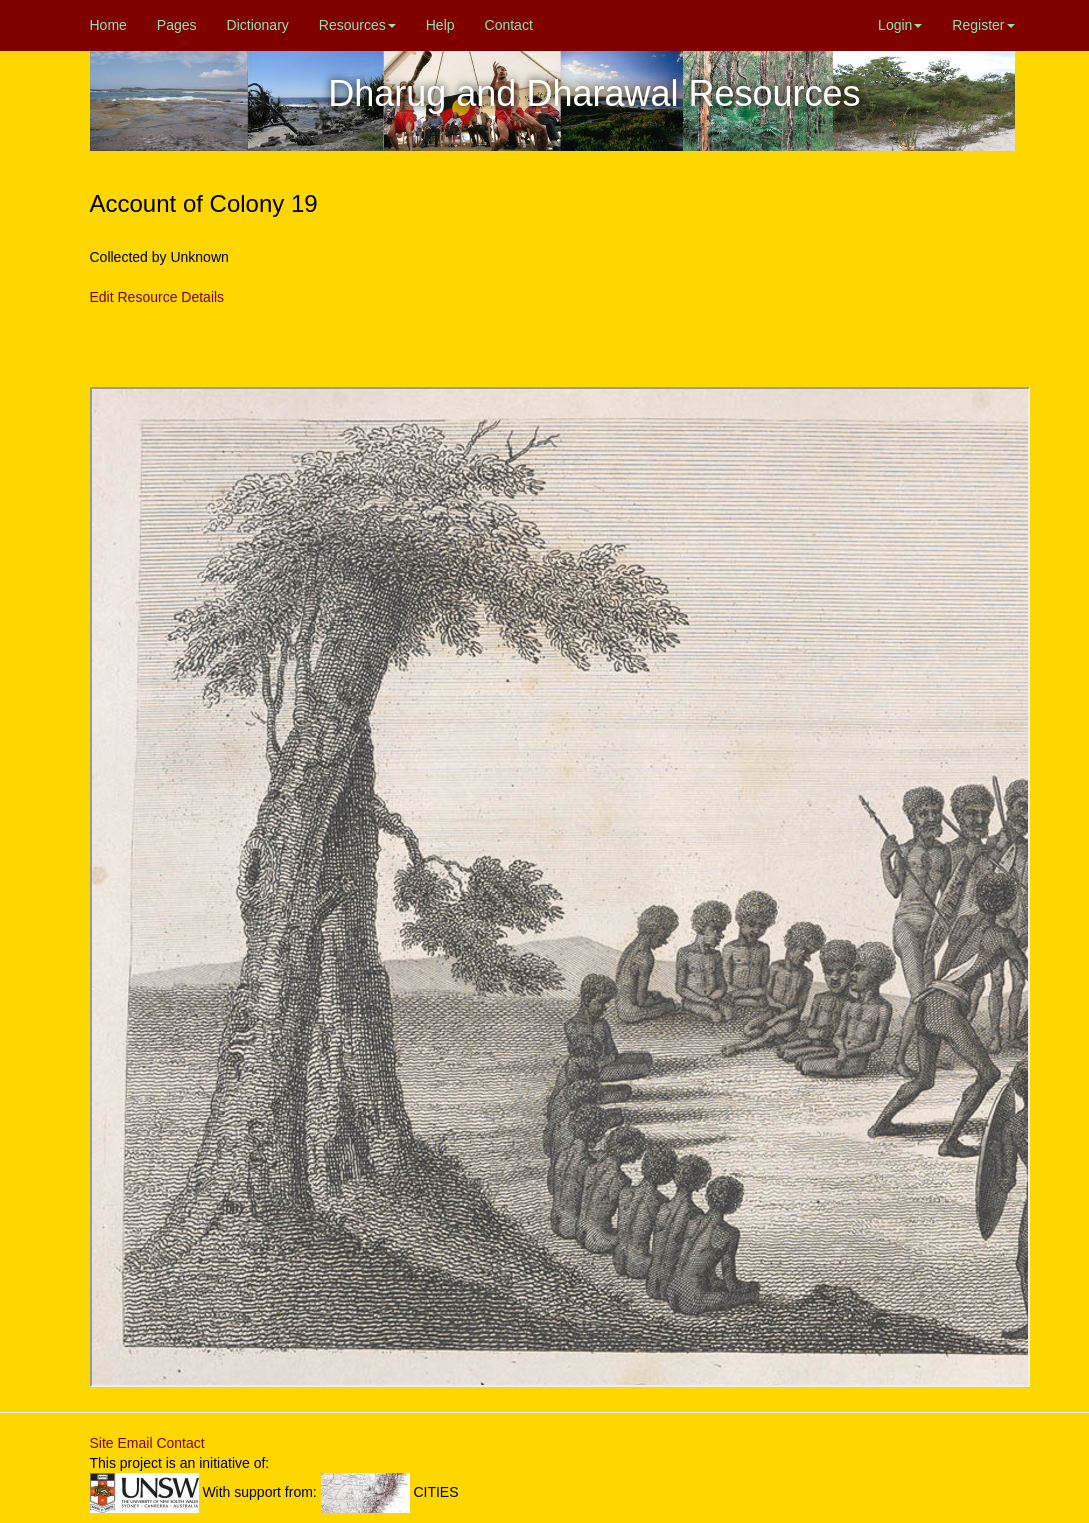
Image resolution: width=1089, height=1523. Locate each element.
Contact (509, 25)
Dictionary (258, 25)
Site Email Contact (147, 1443)
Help (440, 25)
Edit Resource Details (157, 297)
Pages (177, 25)
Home (108, 25)
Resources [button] (357, 25)
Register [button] (983, 25)
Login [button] (900, 25)
